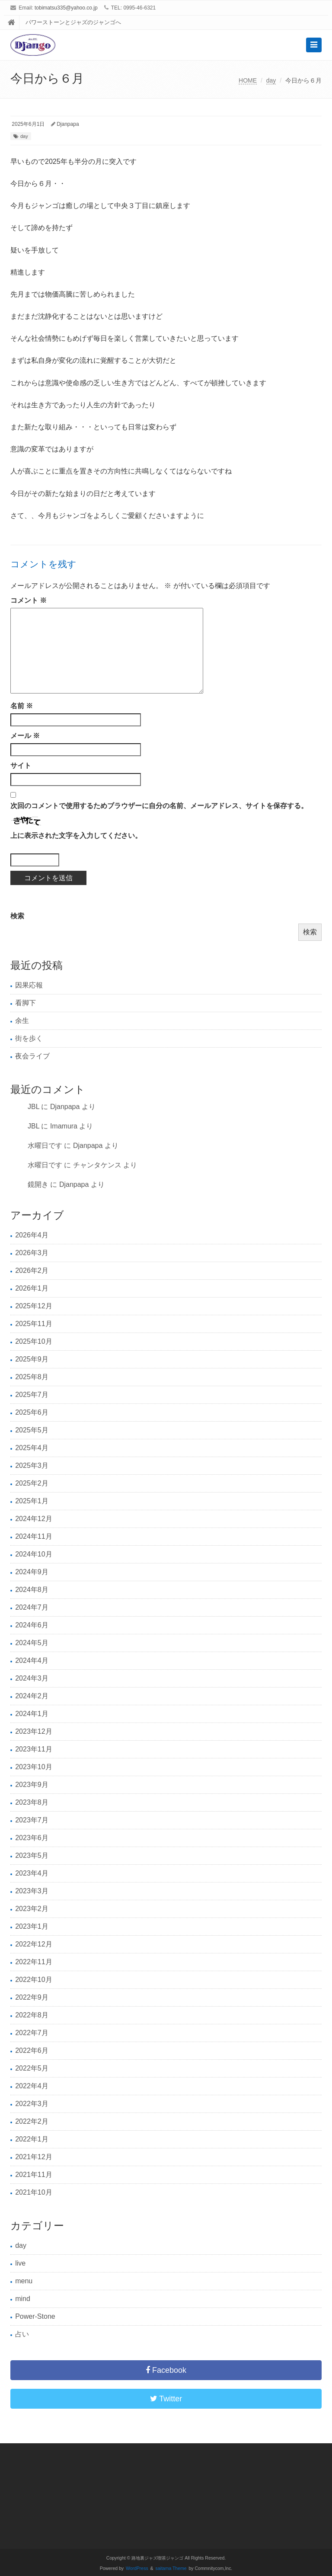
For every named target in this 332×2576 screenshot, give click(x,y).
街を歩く (29, 1038)
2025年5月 (31, 1430)
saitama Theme (171, 2568)
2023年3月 (31, 1891)
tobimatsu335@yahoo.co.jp (66, 8)
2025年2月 (31, 1483)
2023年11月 (33, 1749)
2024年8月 (31, 1589)
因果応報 (29, 985)
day (271, 80)
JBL (33, 1106)
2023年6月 (31, 1837)
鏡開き (38, 1184)
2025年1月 (31, 1501)
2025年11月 (33, 1323)
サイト (20, 765)
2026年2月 (31, 1270)
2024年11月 (33, 1536)
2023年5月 (31, 1855)
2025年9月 (31, 1359)
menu (23, 2281)
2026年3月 (31, 1252)
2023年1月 (31, 1926)
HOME (248, 80)
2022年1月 (31, 2139)
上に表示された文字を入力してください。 (76, 835)
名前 (21, 706)
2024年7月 (31, 1607)
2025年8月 (31, 1377)
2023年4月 (31, 1873)
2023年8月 (31, 1802)
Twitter (166, 2398)
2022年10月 (33, 1979)
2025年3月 (31, 1465)
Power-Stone (35, 2316)
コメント (28, 600)
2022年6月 (31, 2050)
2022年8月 (31, 2015)
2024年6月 (31, 1625)
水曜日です (45, 1145)
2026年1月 (31, 1288)
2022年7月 (31, 2032)
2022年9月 (31, 1997)
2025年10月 (33, 1341)
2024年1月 (31, 1713)
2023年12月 (33, 1731)
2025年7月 (31, 1394)
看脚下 (25, 1003)
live (20, 2263)
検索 (17, 916)
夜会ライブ (32, 1056)
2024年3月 (31, 1678)
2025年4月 (31, 1447)
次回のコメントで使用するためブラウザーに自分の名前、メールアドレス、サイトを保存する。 (159, 805)
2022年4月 (31, 2086)
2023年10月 (33, 1767)
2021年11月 (33, 2174)
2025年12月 (33, 1306)
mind (22, 2298)
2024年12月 (33, 1518)
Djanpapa (68, 124)
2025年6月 (31, 1412)
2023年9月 (31, 1784)
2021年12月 (33, 2157)
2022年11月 (33, 1962)
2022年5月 (31, 2068)
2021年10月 (33, 2192)
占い (22, 2334)
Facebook (166, 2370)
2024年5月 (31, 1642)
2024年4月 (31, 1660)
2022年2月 (31, 2121)
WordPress (137, 2568)
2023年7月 (31, 1820)
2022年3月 (31, 2103)
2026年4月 (31, 1235)
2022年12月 (33, 1944)
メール (25, 735)
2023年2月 (31, 1908)
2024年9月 (31, 1572)
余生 (22, 1020)
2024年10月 (33, 1554)
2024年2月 (31, 1696)
